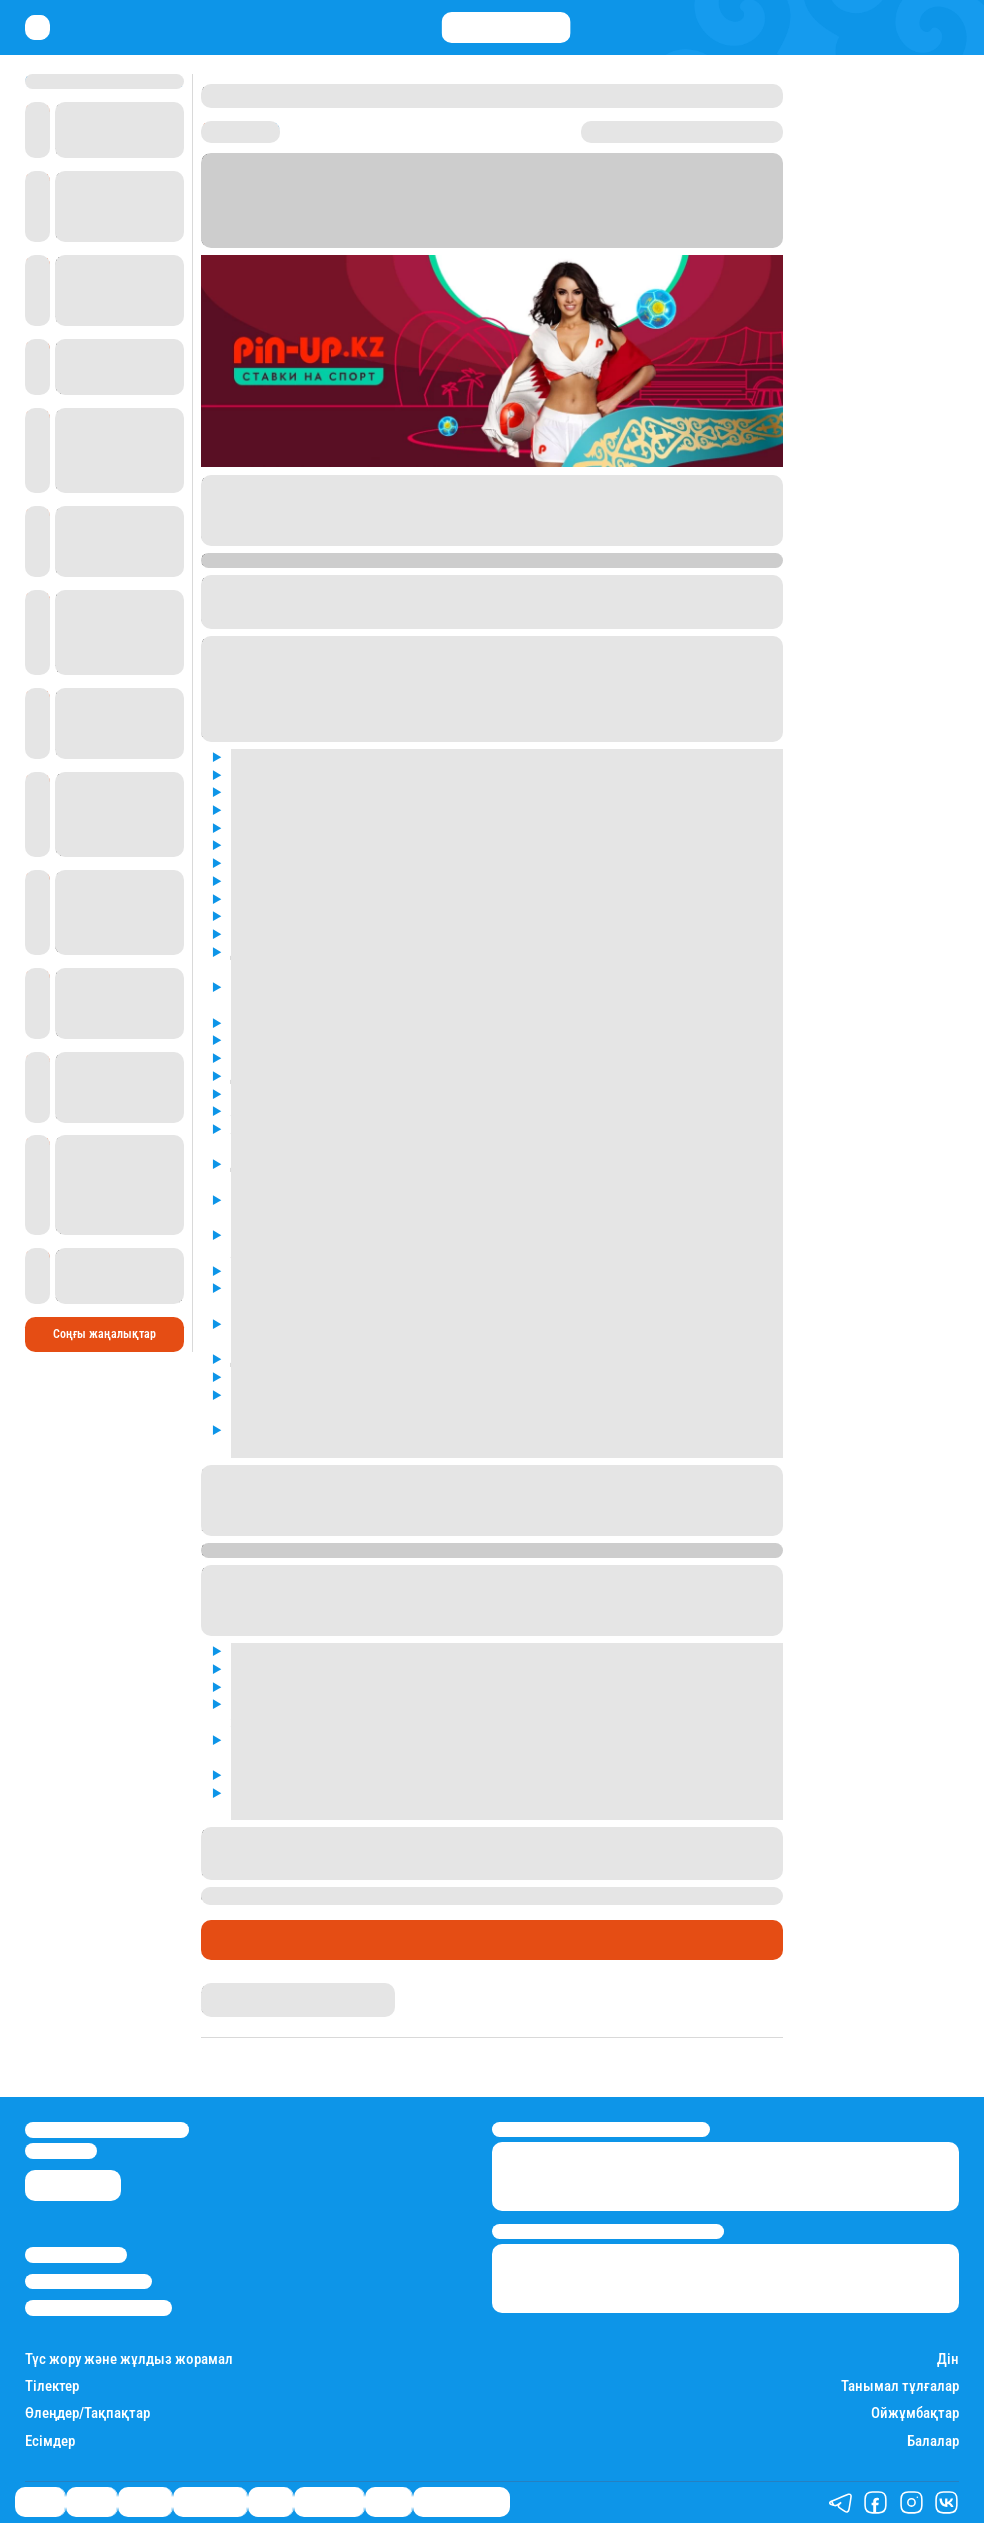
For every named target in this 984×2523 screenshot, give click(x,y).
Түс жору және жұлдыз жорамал (129, 2359)
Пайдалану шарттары (98, 2307)
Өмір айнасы (210, 2503)
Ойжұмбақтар (915, 2413)
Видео (388, 2503)
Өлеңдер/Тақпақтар (87, 2413)
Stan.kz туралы (76, 2254)
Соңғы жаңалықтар (104, 1334)
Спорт (229, 1940)
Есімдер (50, 2441)
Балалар (933, 2441)
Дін (948, 2359)
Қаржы (91, 2503)
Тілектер (52, 2386)
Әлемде (145, 2503)
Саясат (40, 2503)
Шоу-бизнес (329, 2503)
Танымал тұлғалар (900, 2386)
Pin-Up (588, 518)
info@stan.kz (61, 2150)
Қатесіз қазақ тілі (461, 2503)
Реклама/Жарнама (88, 2281)
